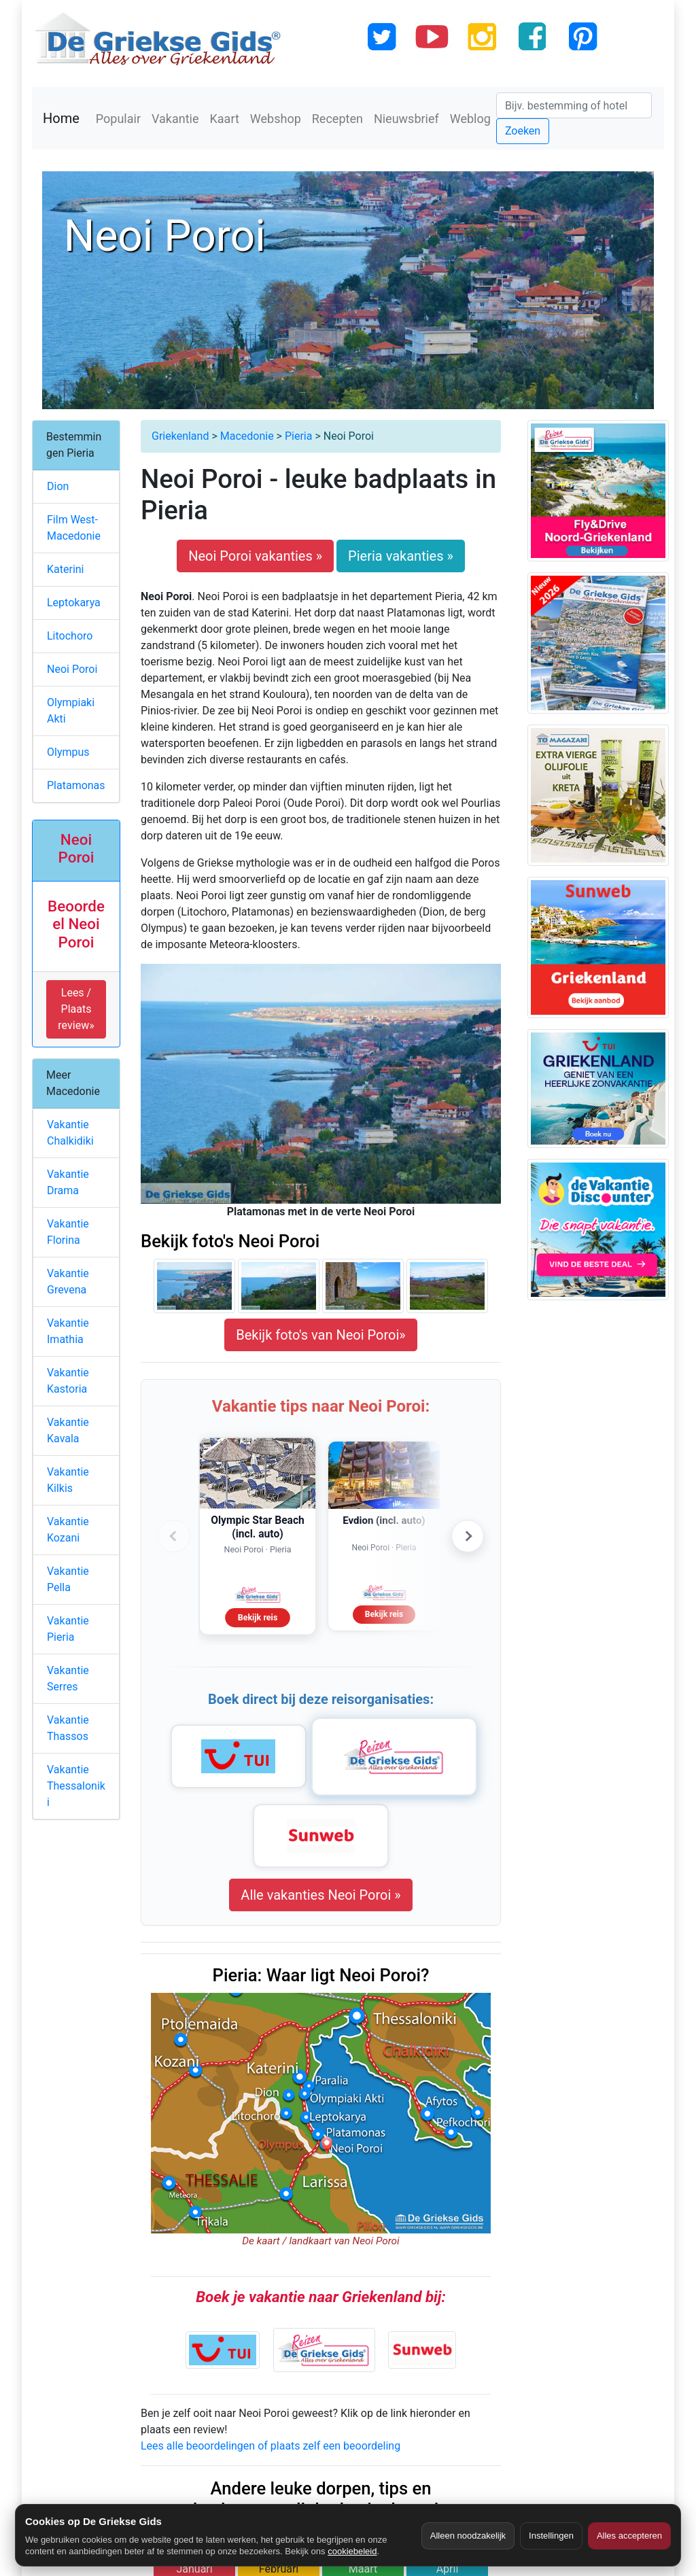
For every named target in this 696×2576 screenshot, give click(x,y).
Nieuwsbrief (406, 118)
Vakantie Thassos (68, 1728)
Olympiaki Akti (70, 710)
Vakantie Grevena (68, 1281)
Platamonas (76, 785)
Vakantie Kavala (68, 1430)
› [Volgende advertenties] (467, 1536)
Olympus (68, 752)
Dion (58, 486)
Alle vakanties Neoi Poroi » (320, 1895)
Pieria (298, 436)
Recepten (337, 118)
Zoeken (522, 130)
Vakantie (175, 118)
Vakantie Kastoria (68, 1380)
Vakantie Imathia (68, 1331)
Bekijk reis (258, 1617)
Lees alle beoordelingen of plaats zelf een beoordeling (270, 2445)
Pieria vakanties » (400, 556)
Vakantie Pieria (68, 1628)
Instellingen (551, 2535)
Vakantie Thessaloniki (76, 1786)
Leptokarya (74, 602)
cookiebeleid (352, 2551)
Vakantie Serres (68, 1678)
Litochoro (69, 635)
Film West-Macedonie (74, 527)
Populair (118, 118)
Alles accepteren (629, 2535)
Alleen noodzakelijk (468, 2535)
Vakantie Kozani (68, 1529)
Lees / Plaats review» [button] (76, 1009)
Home (61, 118)
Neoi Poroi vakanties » (255, 556)
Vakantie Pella (68, 1579)
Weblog (470, 118)
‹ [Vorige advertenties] (174, 1536)
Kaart (224, 118)
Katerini (65, 569)
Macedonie (247, 436)
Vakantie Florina (68, 1232)
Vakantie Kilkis (68, 1480)
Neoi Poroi (72, 669)
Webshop (275, 118)
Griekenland (180, 436)
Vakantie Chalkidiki (70, 1132)
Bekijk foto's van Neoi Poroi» (320, 1335)
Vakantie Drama (68, 1182)
